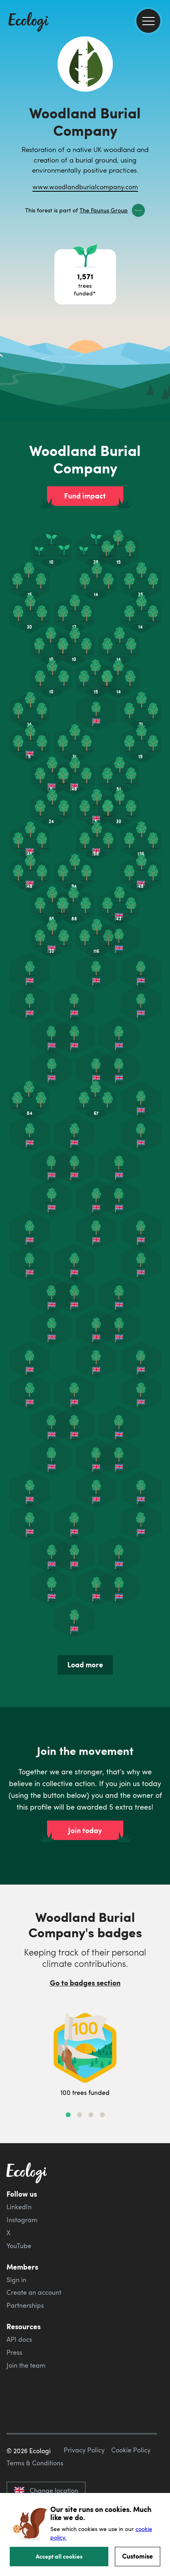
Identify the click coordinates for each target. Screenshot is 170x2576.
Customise (137, 2556)
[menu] (148, 21)
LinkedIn (19, 2207)
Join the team (25, 2365)
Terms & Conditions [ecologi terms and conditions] (34, 2463)
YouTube (18, 2246)
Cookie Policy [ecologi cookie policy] (131, 2450)
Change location (46, 2490)
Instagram (21, 2220)
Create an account (33, 2292)
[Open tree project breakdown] (85, 276)
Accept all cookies (59, 2556)
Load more (85, 1664)
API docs (19, 2339)
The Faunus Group (104, 210)
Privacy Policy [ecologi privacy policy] (84, 2450)
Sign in (16, 2280)
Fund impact (85, 495)
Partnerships (25, 2305)
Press (14, 2352)
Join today (85, 1830)
